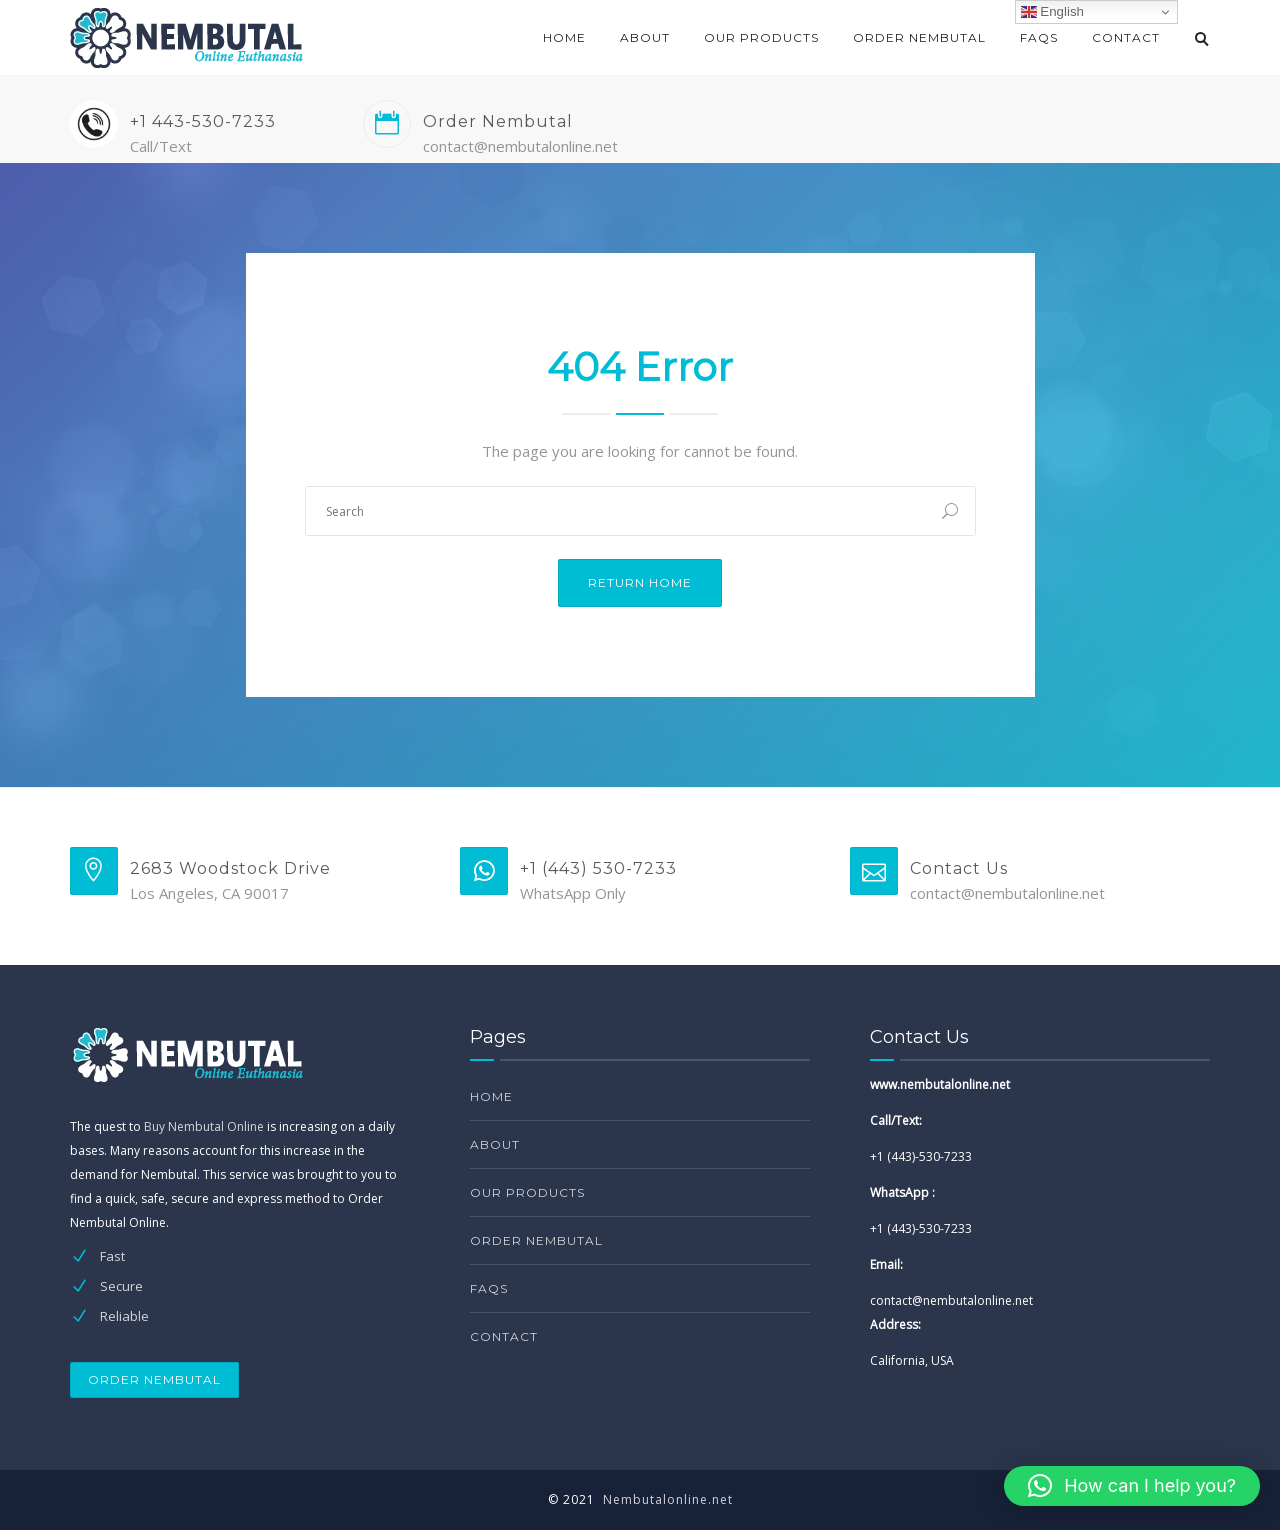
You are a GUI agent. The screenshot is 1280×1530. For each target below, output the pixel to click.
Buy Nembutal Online (204, 1126)
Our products (761, 37)
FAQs (1039, 37)
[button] (1132, 1486)
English (1052, 12)
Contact (1126, 37)
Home (564, 37)
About (645, 37)
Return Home (640, 582)
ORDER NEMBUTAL (154, 1379)
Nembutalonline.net (668, 1499)
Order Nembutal (919, 37)
